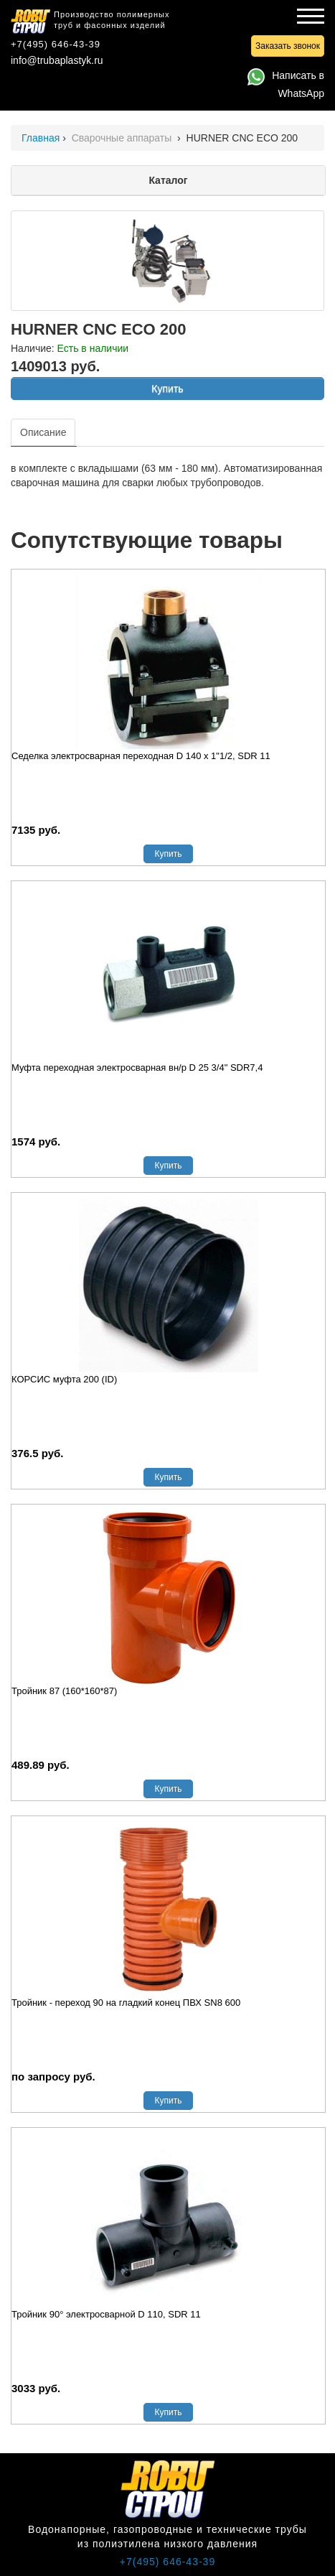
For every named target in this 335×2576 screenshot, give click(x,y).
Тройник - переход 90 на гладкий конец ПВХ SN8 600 (125, 2002)
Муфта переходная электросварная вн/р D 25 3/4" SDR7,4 (137, 1067)
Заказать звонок (287, 46)
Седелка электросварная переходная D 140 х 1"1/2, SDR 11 (140, 755)
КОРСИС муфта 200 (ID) (64, 1379)
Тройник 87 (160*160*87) (64, 1690)
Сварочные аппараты (123, 138)
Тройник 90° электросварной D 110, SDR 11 (106, 2314)
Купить (167, 388)
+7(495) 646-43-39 (55, 44)
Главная (41, 138)
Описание (43, 432)
